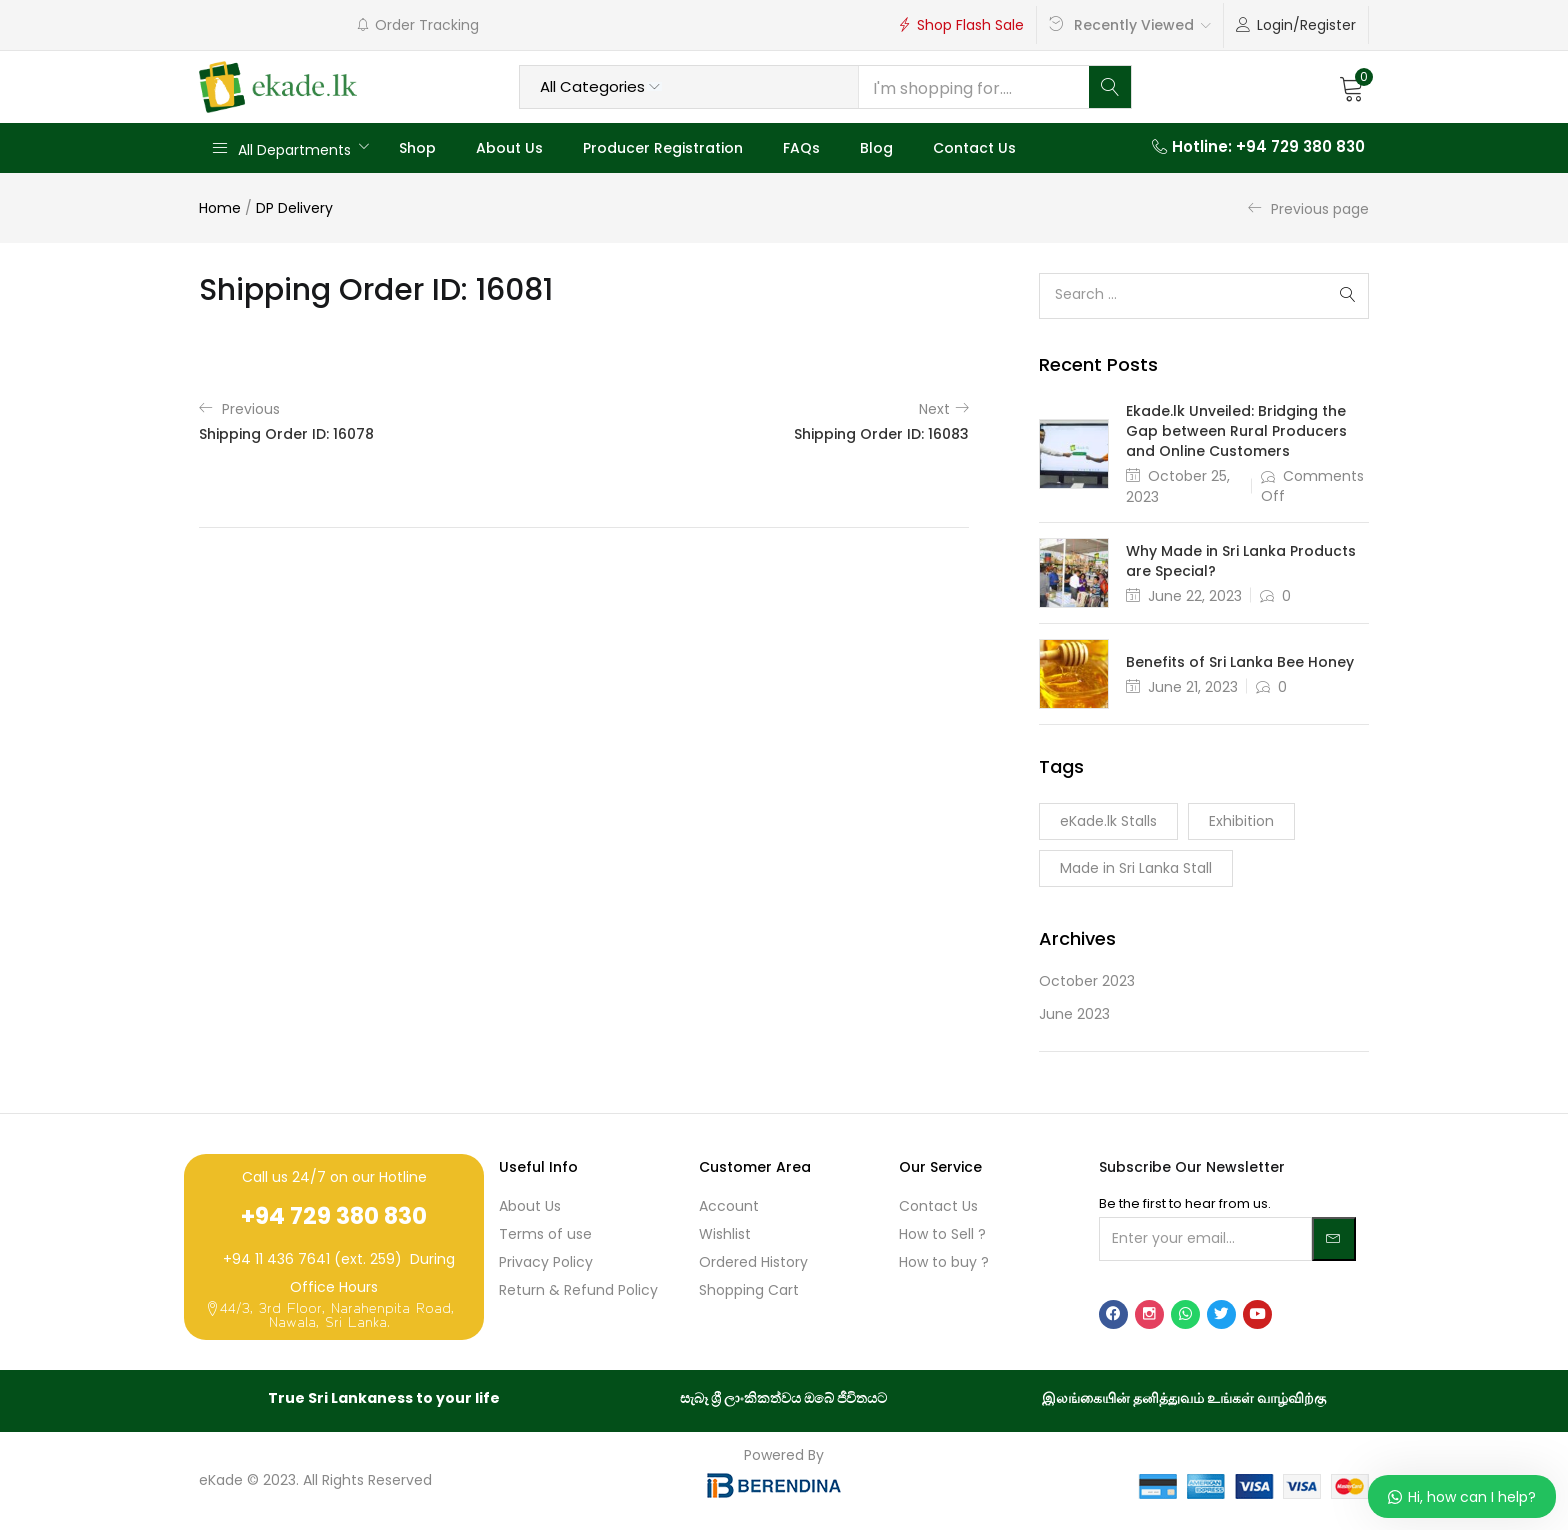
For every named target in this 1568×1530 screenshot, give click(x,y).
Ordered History (753, 1262)
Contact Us (974, 148)
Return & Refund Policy (578, 1290)
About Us (509, 148)
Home (220, 208)
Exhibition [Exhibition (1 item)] (1241, 821)
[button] (1352, 87)
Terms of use (545, 1234)
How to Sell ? (942, 1234)
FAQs (801, 148)
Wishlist (725, 1234)
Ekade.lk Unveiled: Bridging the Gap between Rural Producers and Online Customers (1236, 431)
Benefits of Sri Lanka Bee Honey (1240, 662)
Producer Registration (663, 148)
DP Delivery (294, 208)
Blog (876, 148)
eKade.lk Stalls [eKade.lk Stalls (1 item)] (1108, 821)
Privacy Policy (546, 1262)
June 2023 (1074, 1014)
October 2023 (1087, 981)
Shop (417, 148)
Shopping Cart (749, 1290)
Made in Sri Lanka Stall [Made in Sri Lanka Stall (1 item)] (1136, 868)
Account (729, 1206)
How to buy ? (944, 1262)
